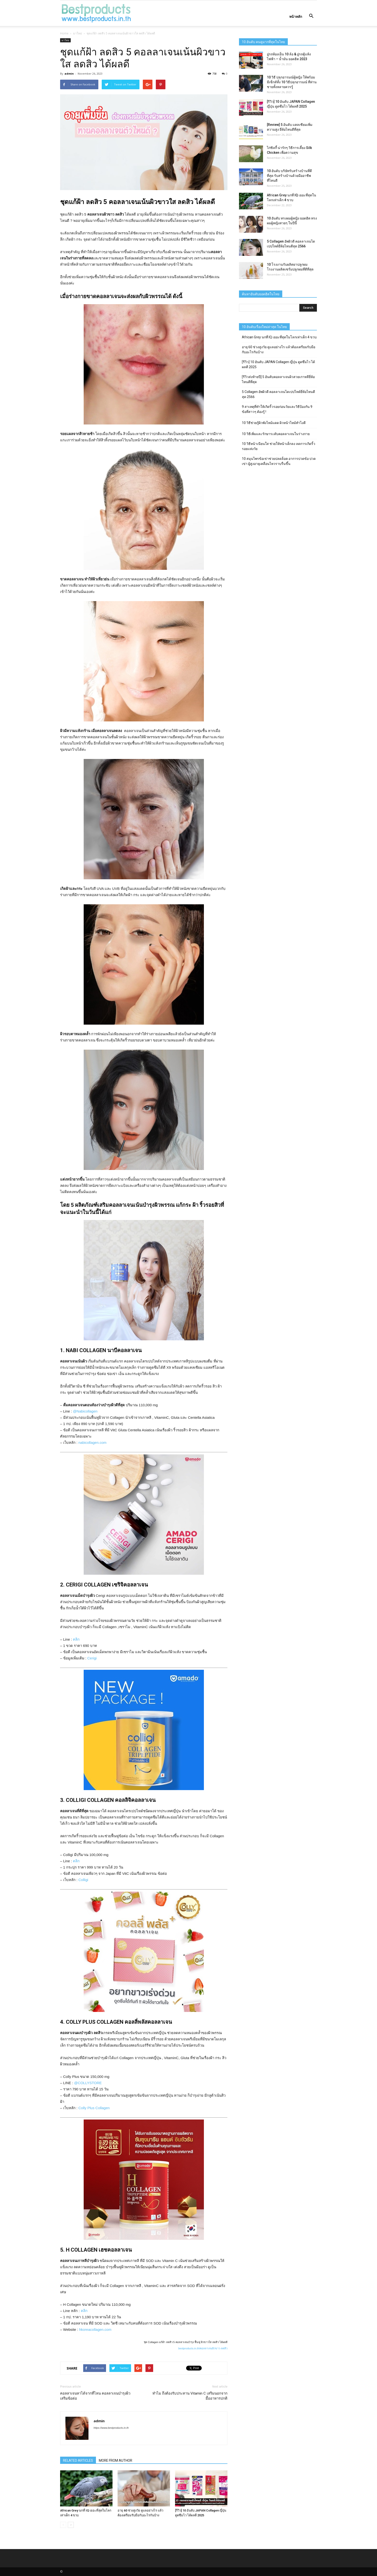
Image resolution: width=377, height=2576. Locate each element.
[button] (311, 16)
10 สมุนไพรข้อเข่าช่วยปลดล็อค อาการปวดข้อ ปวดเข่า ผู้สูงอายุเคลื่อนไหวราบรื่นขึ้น (279, 461)
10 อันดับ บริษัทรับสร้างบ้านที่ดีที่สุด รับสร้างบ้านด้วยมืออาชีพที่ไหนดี (289, 175)
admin (69, 73)
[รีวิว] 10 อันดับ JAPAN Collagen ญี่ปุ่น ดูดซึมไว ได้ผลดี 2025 (278, 364)
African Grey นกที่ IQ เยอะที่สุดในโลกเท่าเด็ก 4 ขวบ (279, 337)
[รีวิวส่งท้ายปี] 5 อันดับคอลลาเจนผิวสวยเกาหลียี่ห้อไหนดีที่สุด (278, 379)
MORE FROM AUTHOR (115, 2460)
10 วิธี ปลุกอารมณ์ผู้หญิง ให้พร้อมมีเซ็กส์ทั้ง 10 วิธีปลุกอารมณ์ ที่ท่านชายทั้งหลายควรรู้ (292, 82)
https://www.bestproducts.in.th (111, 2427)
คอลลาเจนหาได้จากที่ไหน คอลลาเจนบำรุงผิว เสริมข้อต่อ (95, 2396)
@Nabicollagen (85, 1411)
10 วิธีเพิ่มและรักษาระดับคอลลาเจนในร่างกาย (276, 434)
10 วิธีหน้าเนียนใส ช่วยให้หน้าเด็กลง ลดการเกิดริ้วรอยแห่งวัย (278, 446)
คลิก (76, 1639)
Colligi (83, 1880)
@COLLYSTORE (88, 2083)
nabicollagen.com (92, 1442)
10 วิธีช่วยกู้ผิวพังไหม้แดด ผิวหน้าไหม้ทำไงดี (274, 423)
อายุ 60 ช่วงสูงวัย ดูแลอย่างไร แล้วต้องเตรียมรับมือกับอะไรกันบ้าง (278, 349)
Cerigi (92, 1658)
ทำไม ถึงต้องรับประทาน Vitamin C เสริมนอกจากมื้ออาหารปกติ (189, 2396)
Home (64, 33)
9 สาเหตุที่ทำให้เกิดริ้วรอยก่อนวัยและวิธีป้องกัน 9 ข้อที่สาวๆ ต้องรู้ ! (277, 409)
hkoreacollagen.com (95, 2329)
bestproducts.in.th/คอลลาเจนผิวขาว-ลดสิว (202, 2348)
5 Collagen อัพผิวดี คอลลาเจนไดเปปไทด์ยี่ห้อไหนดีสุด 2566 (278, 394)
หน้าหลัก (295, 16)
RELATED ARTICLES (78, 2460)
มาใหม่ (77, 33)
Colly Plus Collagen (94, 2108)
